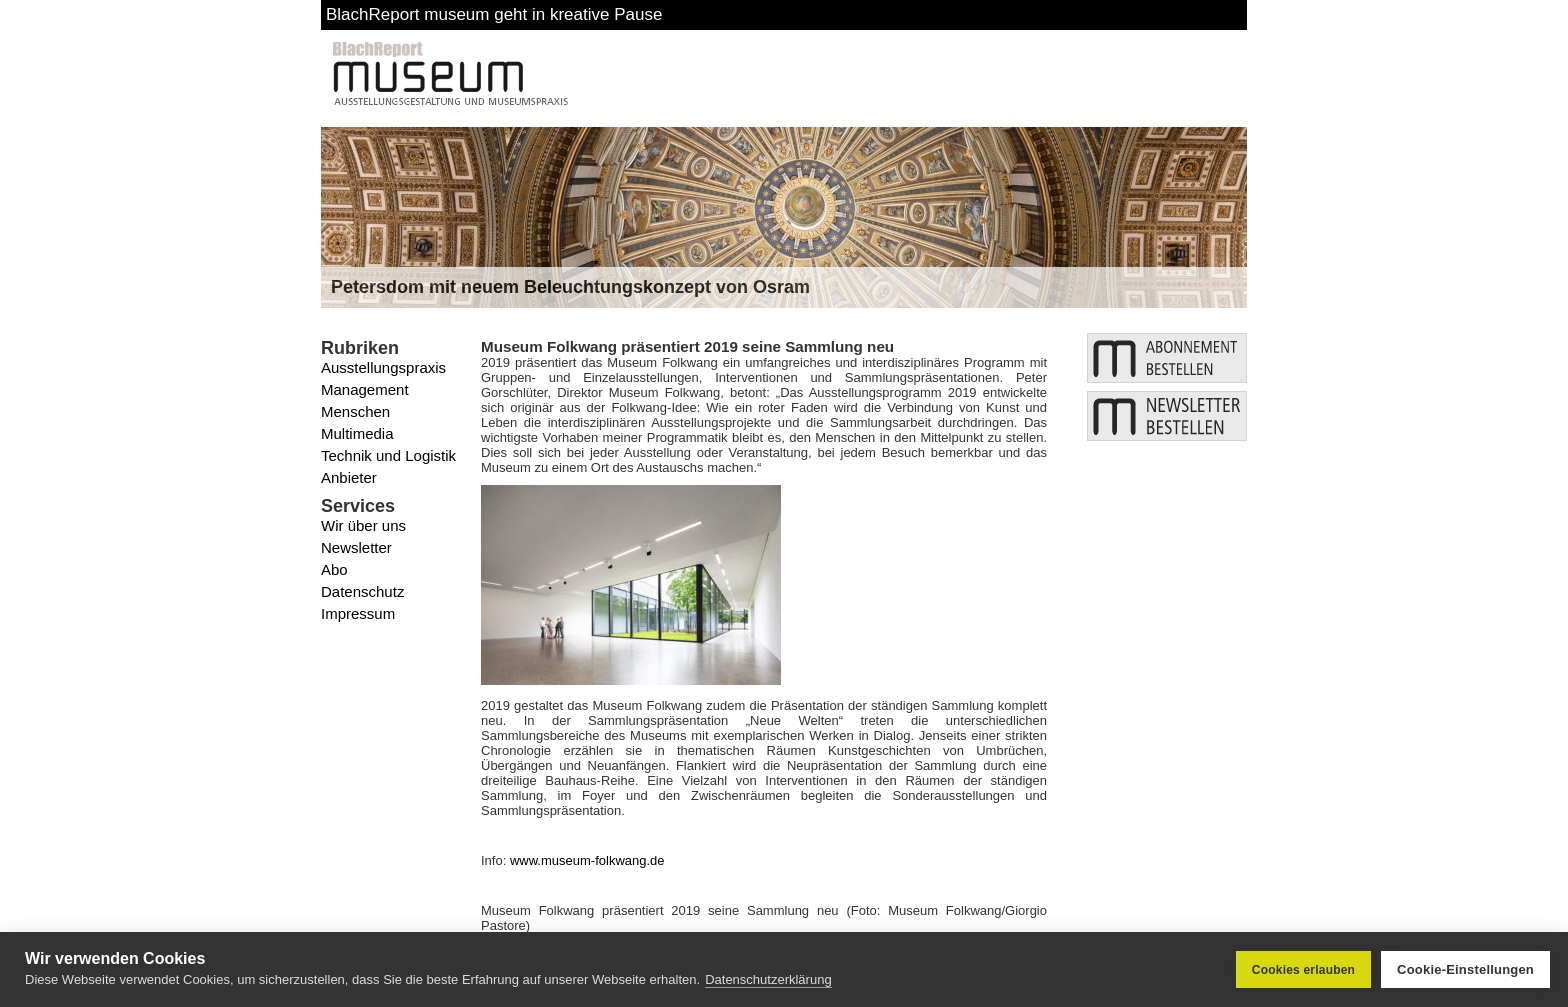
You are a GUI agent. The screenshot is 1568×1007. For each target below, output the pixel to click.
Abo (334, 569)
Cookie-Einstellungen (1465, 969)
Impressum (358, 613)
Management (365, 389)
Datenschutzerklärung (768, 979)
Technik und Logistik (388, 455)
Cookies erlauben (1303, 970)
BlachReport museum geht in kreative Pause (494, 14)
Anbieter (349, 477)
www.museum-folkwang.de (587, 860)
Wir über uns (363, 525)
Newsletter (356, 547)
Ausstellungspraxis (383, 367)
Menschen (355, 411)
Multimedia (357, 433)
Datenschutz (362, 591)
